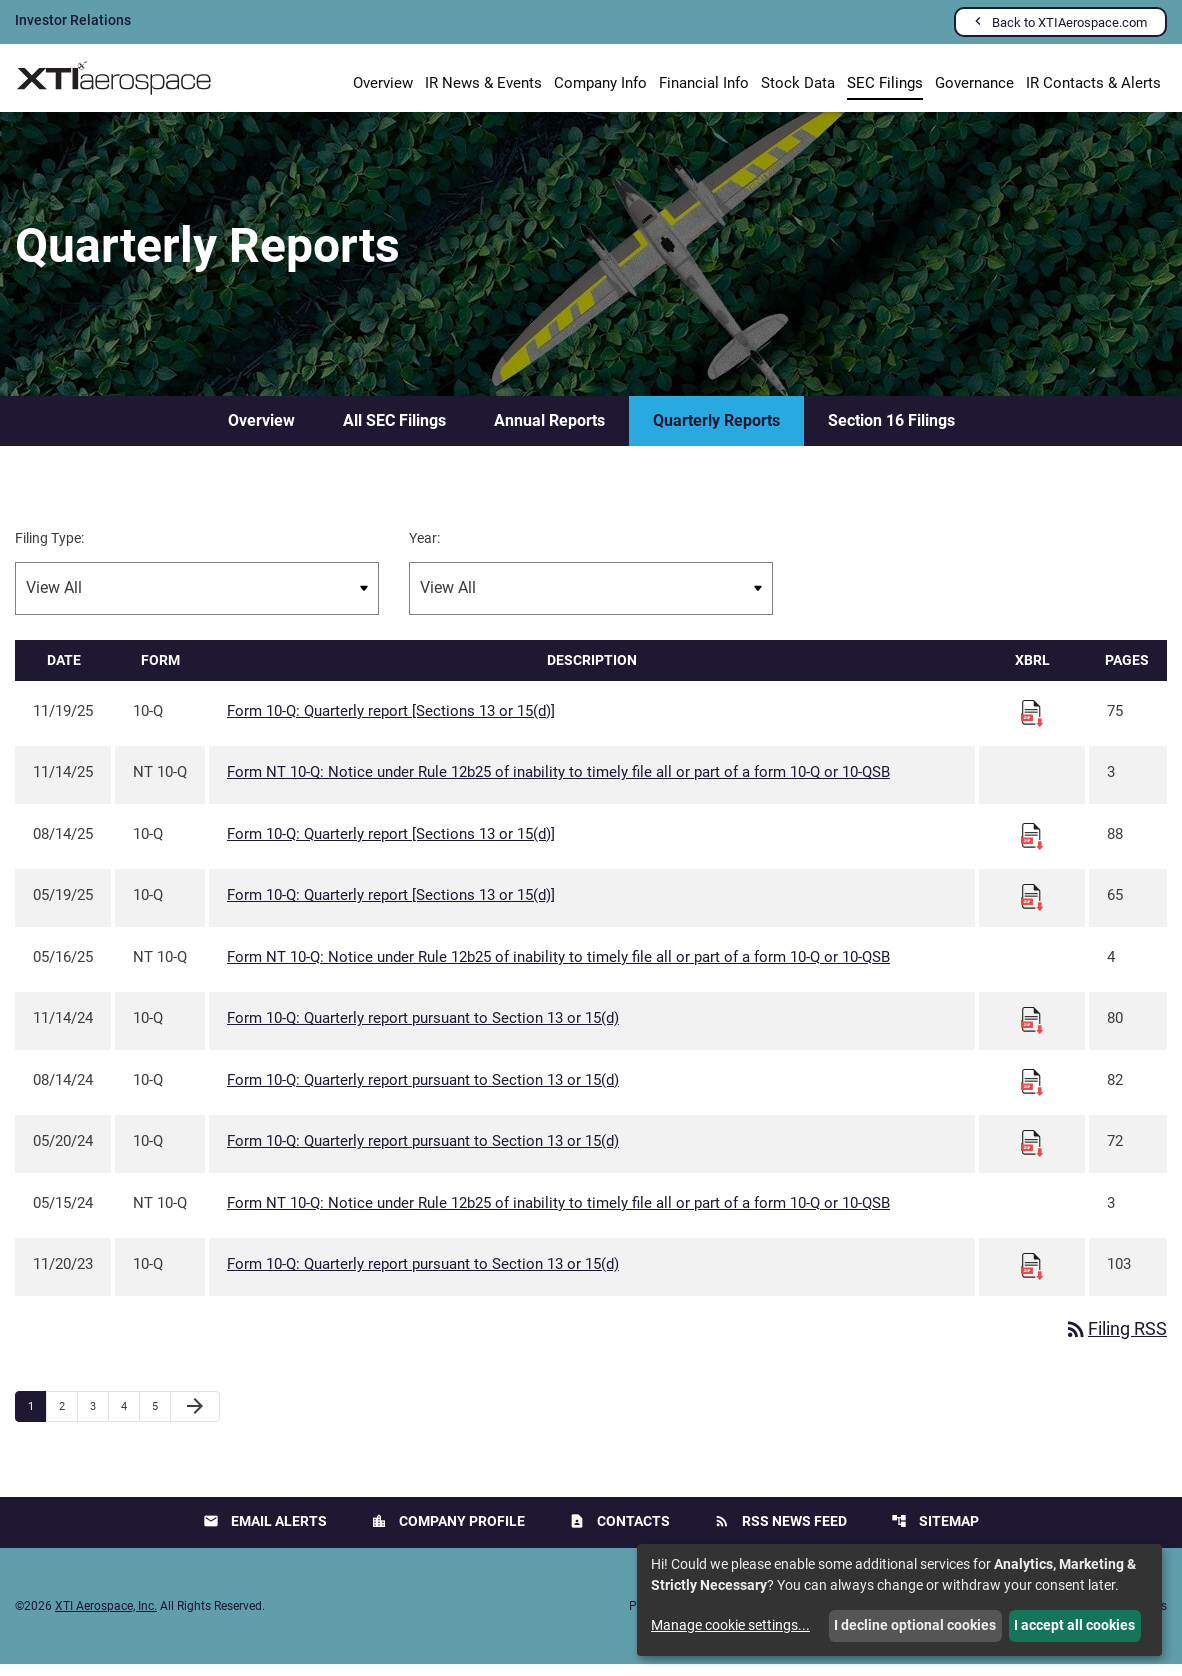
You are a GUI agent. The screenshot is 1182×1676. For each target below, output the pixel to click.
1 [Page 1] (37, 1418)
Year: (424, 550)
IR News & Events (483, 83)
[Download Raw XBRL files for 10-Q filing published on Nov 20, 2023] (1032, 1278)
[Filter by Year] (591, 600)
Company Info (600, 83)
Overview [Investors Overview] (383, 83)
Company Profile (448, 1533)
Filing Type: (49, 550)
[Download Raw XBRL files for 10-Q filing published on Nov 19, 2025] (1032, 724)
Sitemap (935, 1533)
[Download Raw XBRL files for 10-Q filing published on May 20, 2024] (1032, 1155)
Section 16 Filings (891, 432)
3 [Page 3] (99, 1418)
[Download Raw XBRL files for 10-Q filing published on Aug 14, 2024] (1032, 1093)
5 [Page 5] (161, 1418)
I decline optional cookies (915, 1625)
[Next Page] (195, 1419)
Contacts (619, 1533)
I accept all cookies (1074, 1625)
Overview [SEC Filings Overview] (261, 432)
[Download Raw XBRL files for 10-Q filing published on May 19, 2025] (1032, 909)
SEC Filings (885, 83)
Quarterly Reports (716, 432)
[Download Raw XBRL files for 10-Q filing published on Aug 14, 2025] (1032, 847)
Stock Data (798, 83)
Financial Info (704, 83)
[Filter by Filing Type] (197, 600)
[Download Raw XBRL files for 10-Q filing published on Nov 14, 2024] (1032, 1032)
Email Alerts (265, 1533)
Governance (974, 83)
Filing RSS (1115, 1341)
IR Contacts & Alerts (1093, 83)
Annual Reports (549, 432)
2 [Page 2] (68, 1418)
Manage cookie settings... (730, 1625)
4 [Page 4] (130, 1418)
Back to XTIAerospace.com (1069, 22)
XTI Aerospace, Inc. (106, 1618)
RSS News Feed (780, 1533)
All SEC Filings (394, 432)
